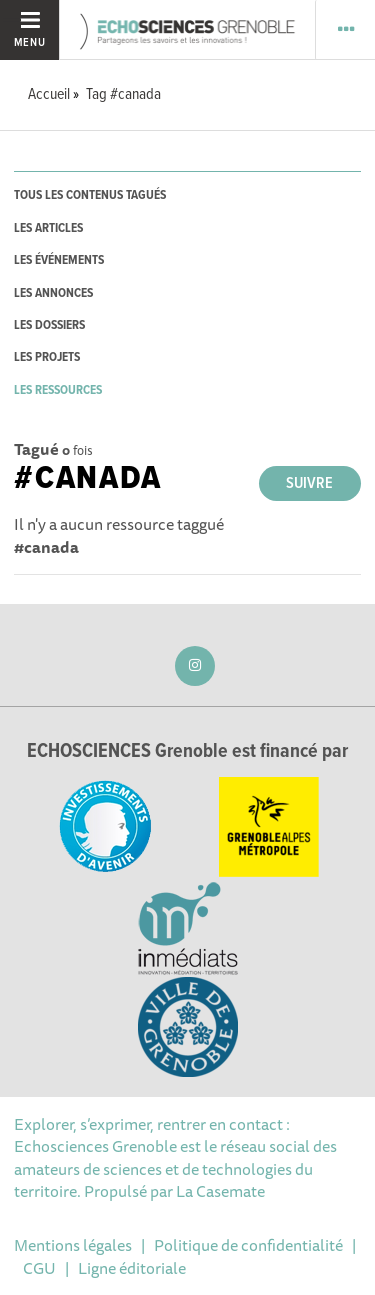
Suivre (309, 483)
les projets (47, 357)
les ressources (58, 390)
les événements (59, 260)
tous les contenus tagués (90, 195)
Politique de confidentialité (248, 1245)
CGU (39, 1268)
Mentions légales (73, 1245)
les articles (48, 228)
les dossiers (49, 325)
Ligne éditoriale (132, 1268)
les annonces (53, 293)
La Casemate (220, 1191)
